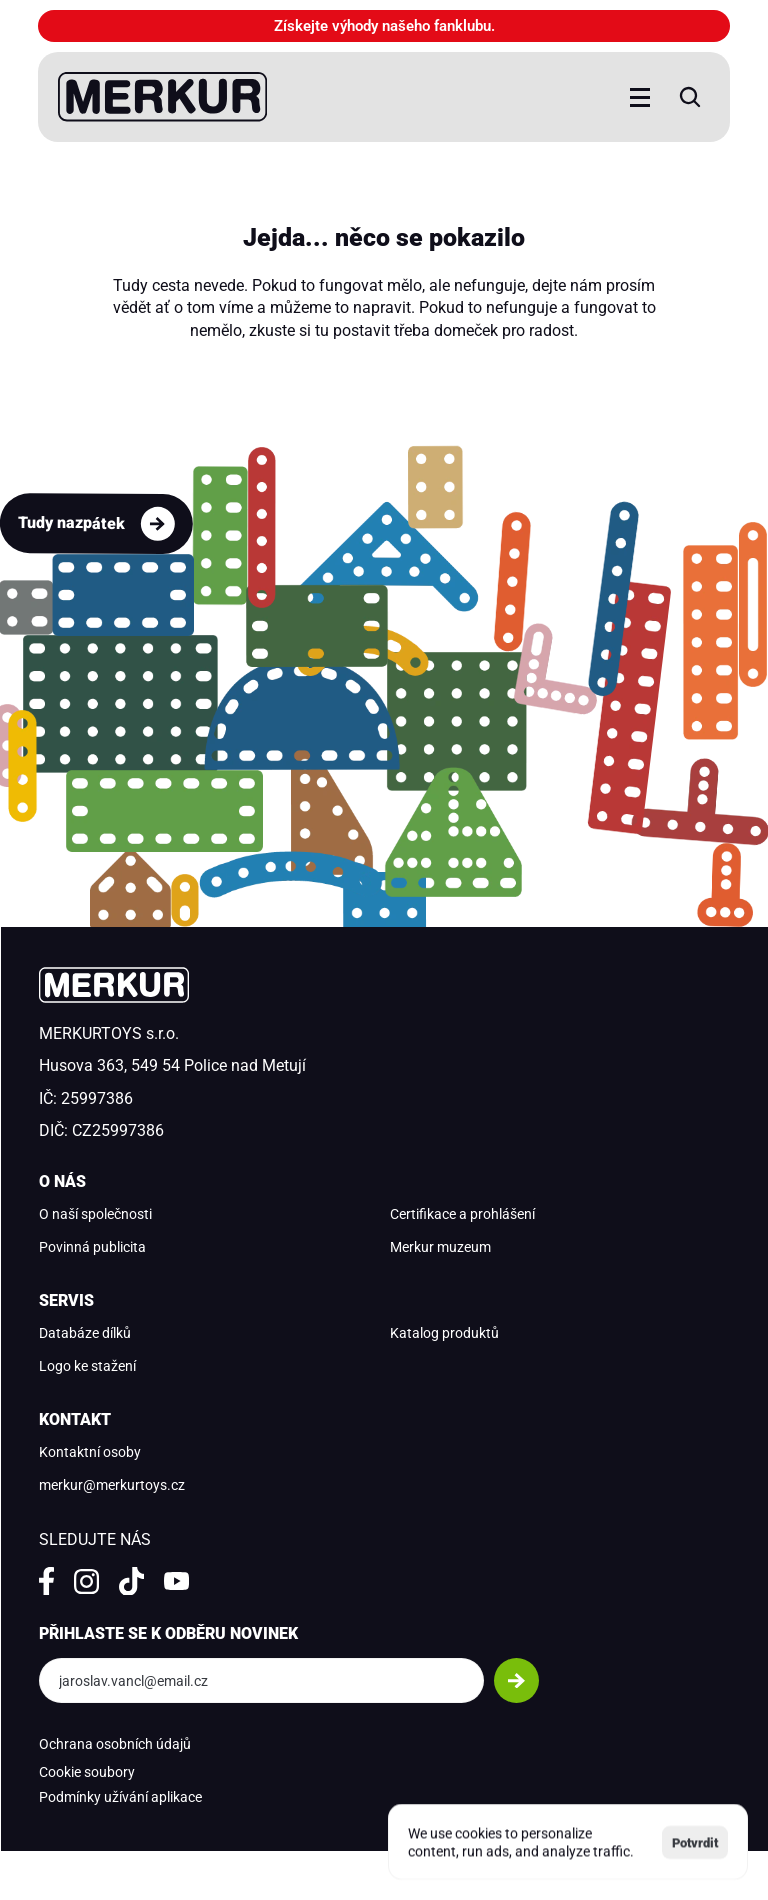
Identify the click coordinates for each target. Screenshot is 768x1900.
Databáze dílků (85, 1333)
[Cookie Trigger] (87, 1773)
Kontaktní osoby (90, 1452)
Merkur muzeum (440, 1247)
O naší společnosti (95, 1214)
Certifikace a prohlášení (462, 1214)
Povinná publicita (92, 1247)
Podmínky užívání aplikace (120, 1797)
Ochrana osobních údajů (115, 1744)
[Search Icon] (690, 97)
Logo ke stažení (87, 1366)
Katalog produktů (444, 1333)
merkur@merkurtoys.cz (112, 1485)
